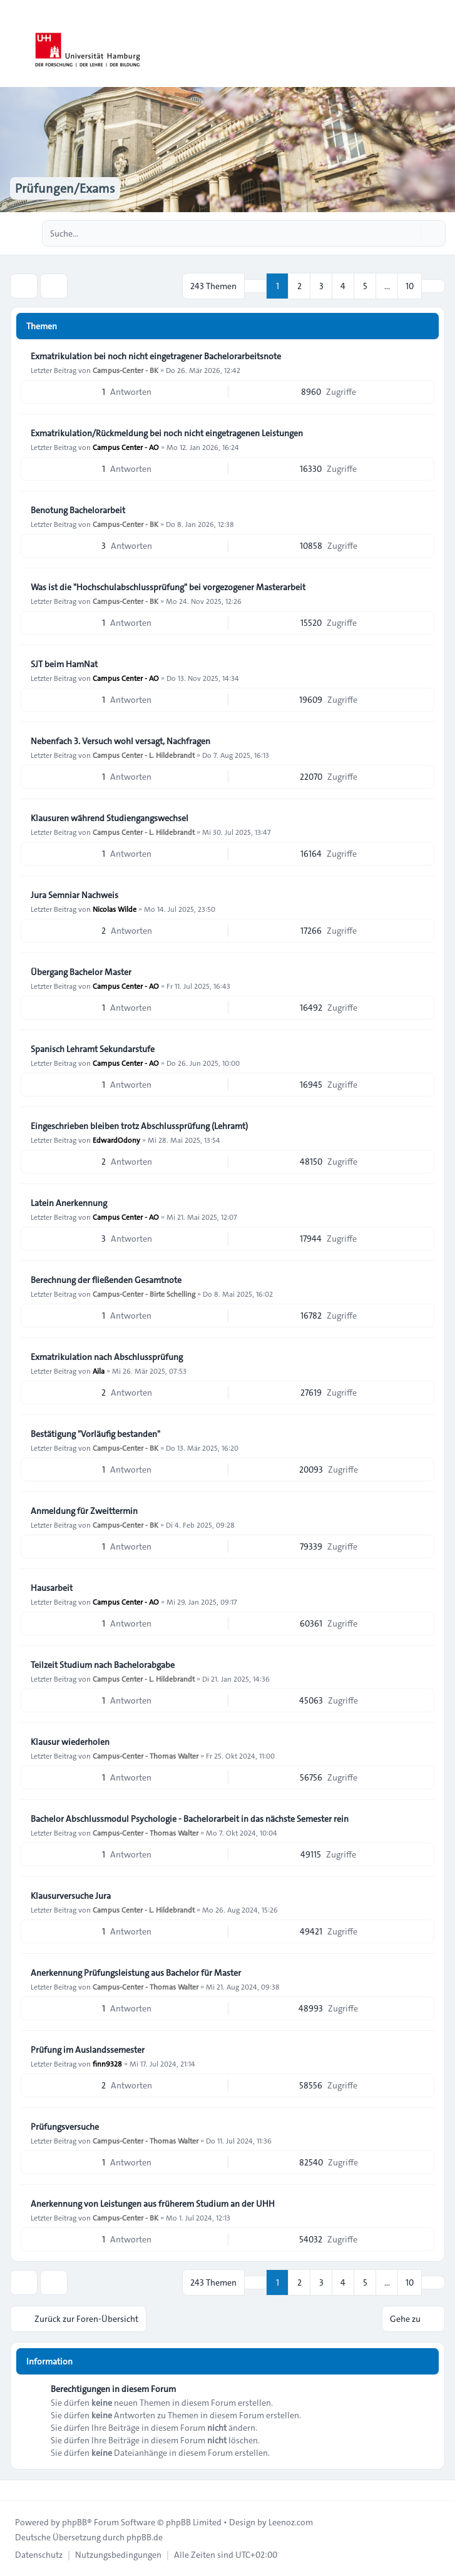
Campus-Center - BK (125, 370)
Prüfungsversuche (65, 2126)
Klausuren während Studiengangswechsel (109, 818)
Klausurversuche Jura (71, 1895)
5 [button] (365, 286)
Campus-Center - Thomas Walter (145, 1755)
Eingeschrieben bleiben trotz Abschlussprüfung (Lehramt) (139, 1126)
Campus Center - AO (126, 446)
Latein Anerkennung (69, 1203)
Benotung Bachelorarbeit (78, 510)
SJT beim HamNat (64, 664)
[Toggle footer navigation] (15, 2490)
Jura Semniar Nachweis (74, 895)
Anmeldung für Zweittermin (84, 1511)
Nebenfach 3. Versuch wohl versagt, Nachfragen (120, 741)
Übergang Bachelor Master (81, 972)
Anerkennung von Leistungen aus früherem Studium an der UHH (153, 2203)
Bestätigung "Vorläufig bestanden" (95, 1434)
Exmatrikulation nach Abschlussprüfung (107, 1357)
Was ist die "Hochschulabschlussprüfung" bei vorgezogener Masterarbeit (168, 587)
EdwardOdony (116, 1139)
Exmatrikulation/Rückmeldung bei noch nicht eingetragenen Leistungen (167, 433)
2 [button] (299, 286)
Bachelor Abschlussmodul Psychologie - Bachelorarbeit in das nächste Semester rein (190, 1818)
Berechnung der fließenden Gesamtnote (106, 1280)
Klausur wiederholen (70, 1741)
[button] (433, 286)
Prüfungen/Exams (65, 188)
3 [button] (321, 286)
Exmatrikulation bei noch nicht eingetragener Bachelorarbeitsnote (156, 356)
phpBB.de (144, 2537)
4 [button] (342, 286)
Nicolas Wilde (114, 908)
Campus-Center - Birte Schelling (144, 1293)
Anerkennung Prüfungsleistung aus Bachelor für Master (136, 1972)
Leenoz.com (290, 2522)
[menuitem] (39, 2554)
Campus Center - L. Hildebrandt (144, 754)
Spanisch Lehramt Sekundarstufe (93, 1049)
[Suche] (410, 233)
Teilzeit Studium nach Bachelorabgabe (103, 1665)
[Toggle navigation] (440, 44)
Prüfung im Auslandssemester (88, 2049)
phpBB (74, 2522)
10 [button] (410, 286)
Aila (99, 1370)
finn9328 (107, 2063)
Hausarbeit (52, 1588)
